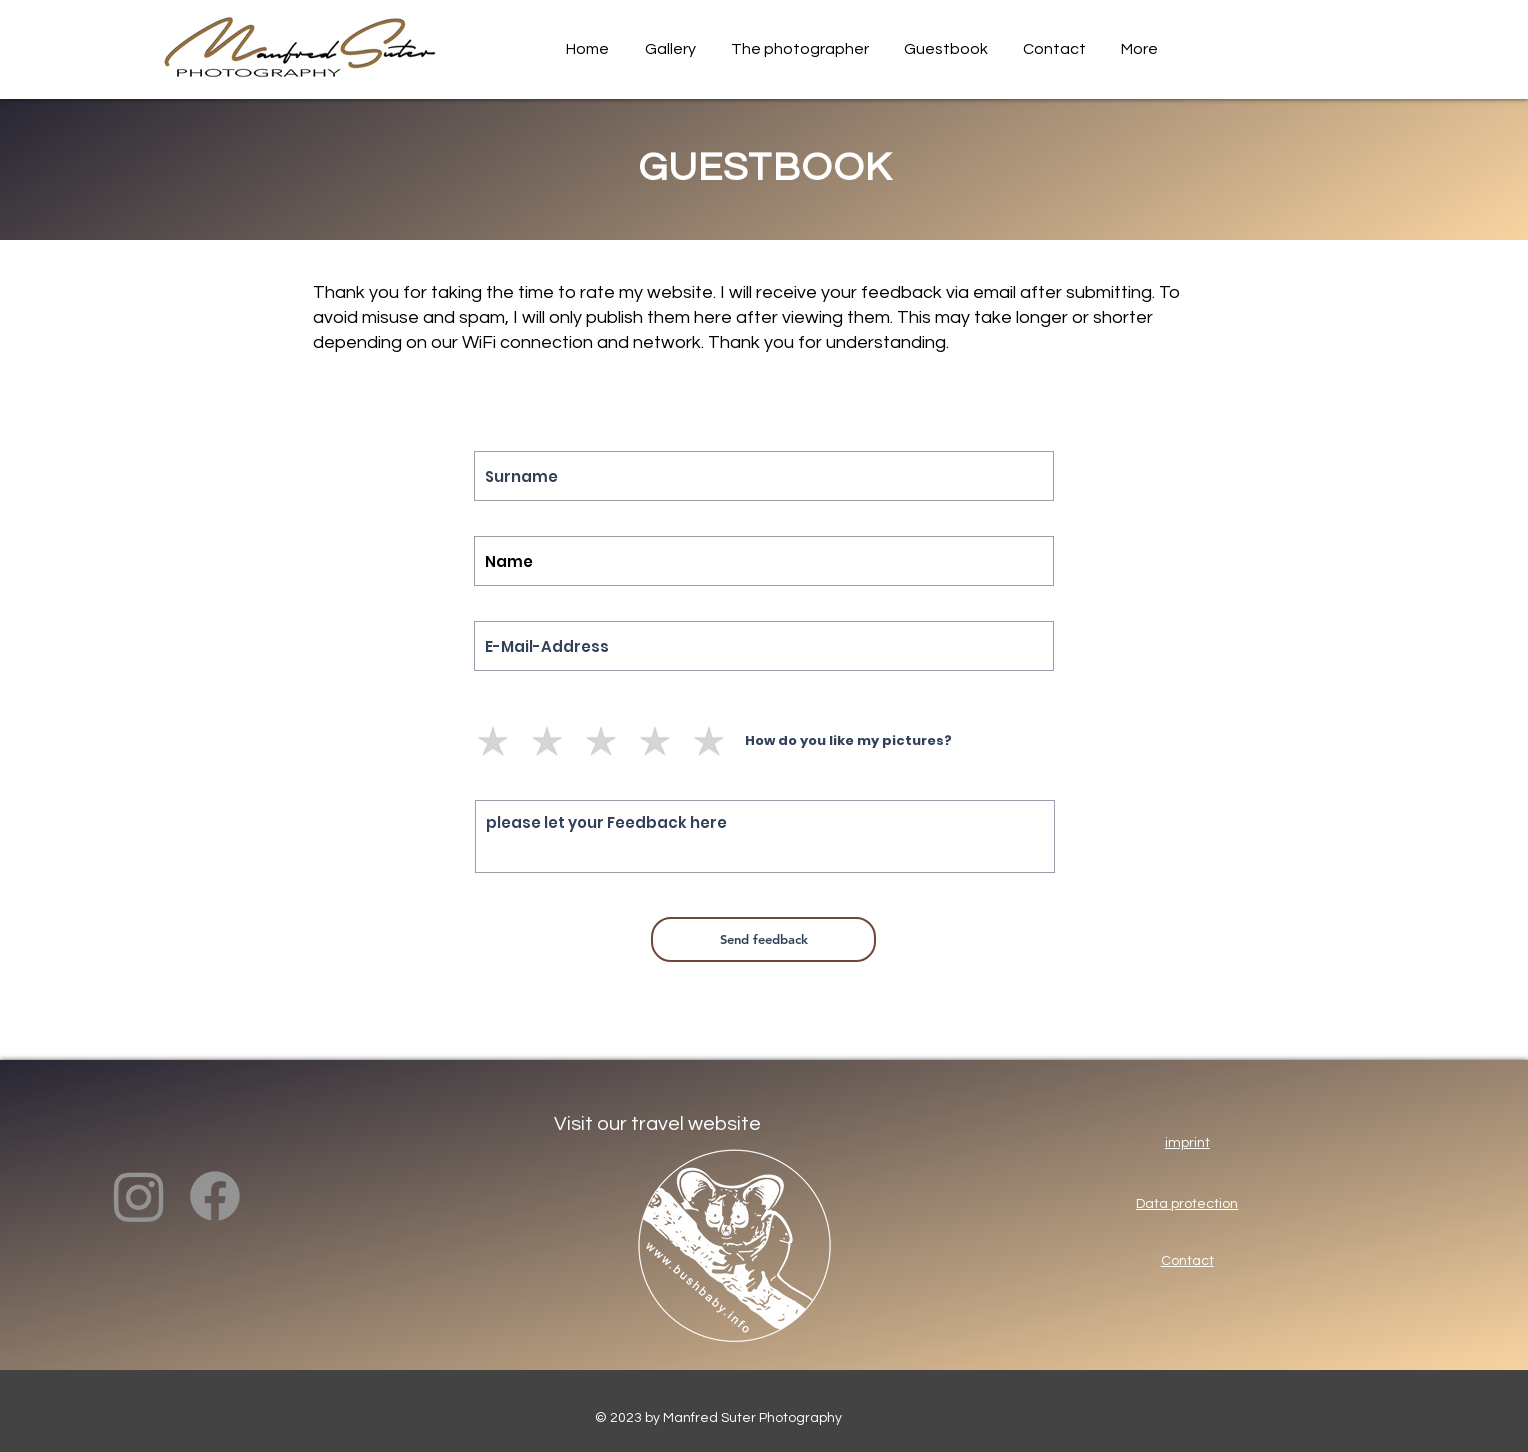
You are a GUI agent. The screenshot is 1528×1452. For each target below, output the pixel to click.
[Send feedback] (763, 939)
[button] (667, 49)
